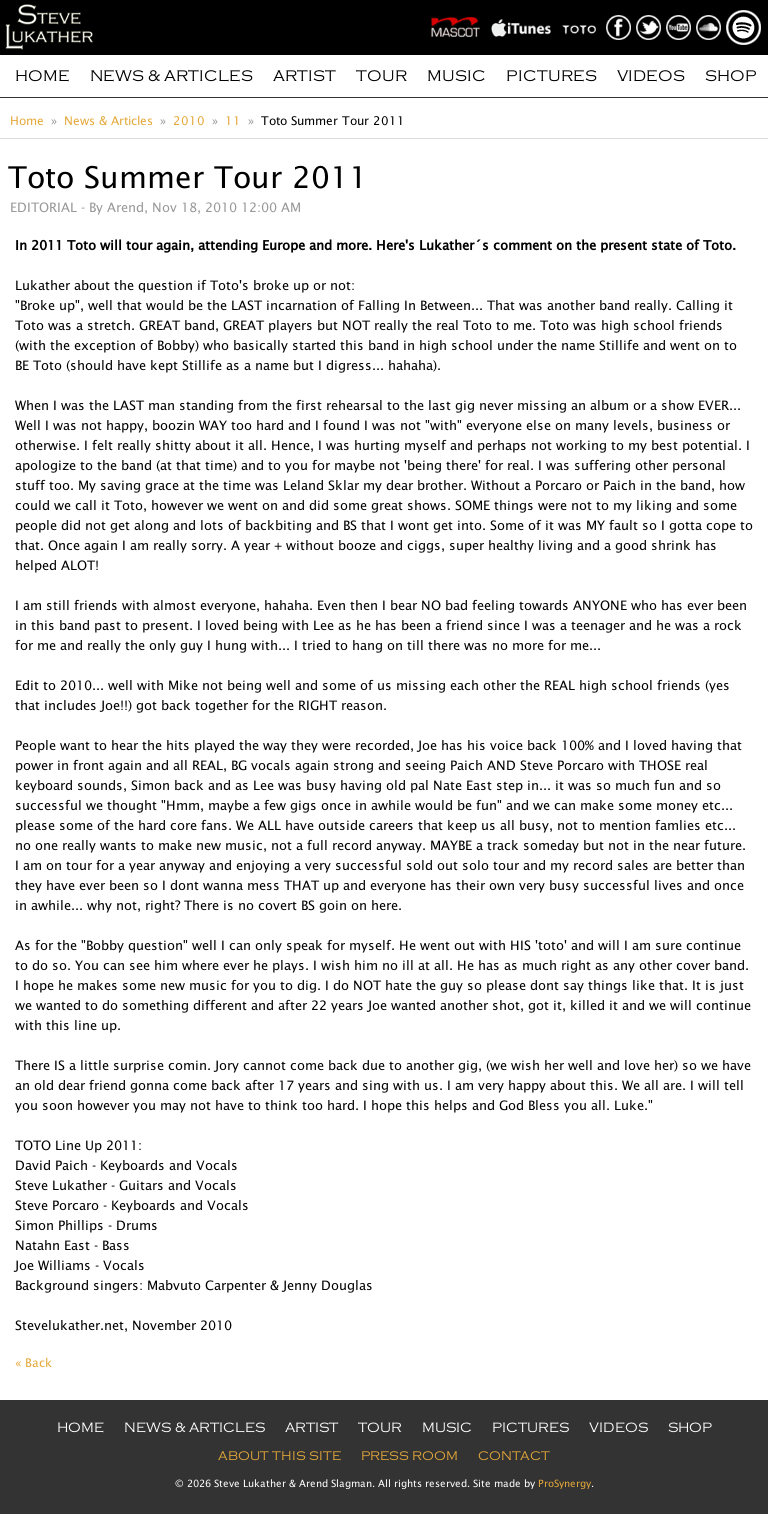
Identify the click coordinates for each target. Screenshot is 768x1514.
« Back (33, 1362)
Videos (651, 76)
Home (42, 76)
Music (456, 76)
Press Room (409, 1456)
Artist (304, 76)
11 (233, 120)
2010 (189, 120)
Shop (731, 76)
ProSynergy (564, 1483)
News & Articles (171, 76)
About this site (279, 1456)
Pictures (551, 76)
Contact (514, 1456)
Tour (381, 76)
